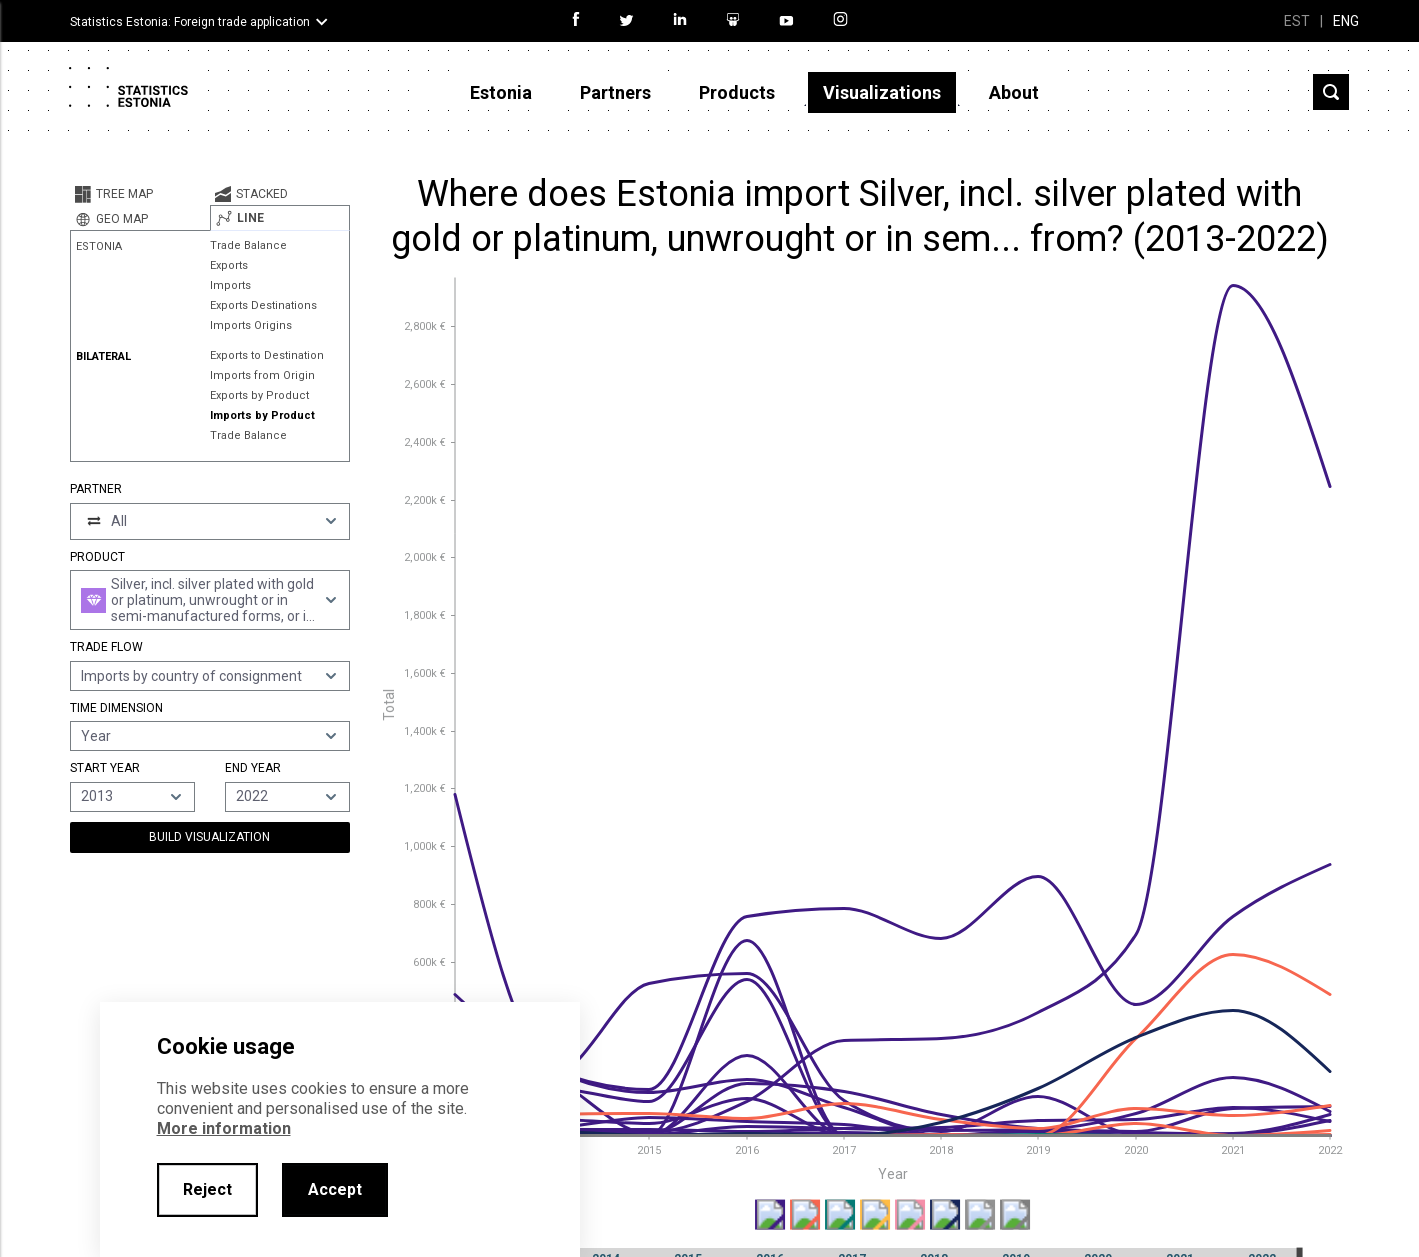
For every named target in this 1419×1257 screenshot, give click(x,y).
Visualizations (882, 92)
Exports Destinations (263, 305)
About (1014, 92)
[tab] (140, 194)
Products (737, 92)
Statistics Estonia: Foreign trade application (190, 22)
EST (1297, 21)
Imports (230, 285)
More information (224, 1128)
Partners (615, 92)
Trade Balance (248, 245)
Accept (335, 1189)
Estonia (501, 92)
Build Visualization (209, 837)
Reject (207, 1189)
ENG (1346, 21)
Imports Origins (251, 325)
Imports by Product (262, 415)
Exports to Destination (267, 355)
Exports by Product (259, 395)
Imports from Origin (262, 375)
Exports (229, 265)
